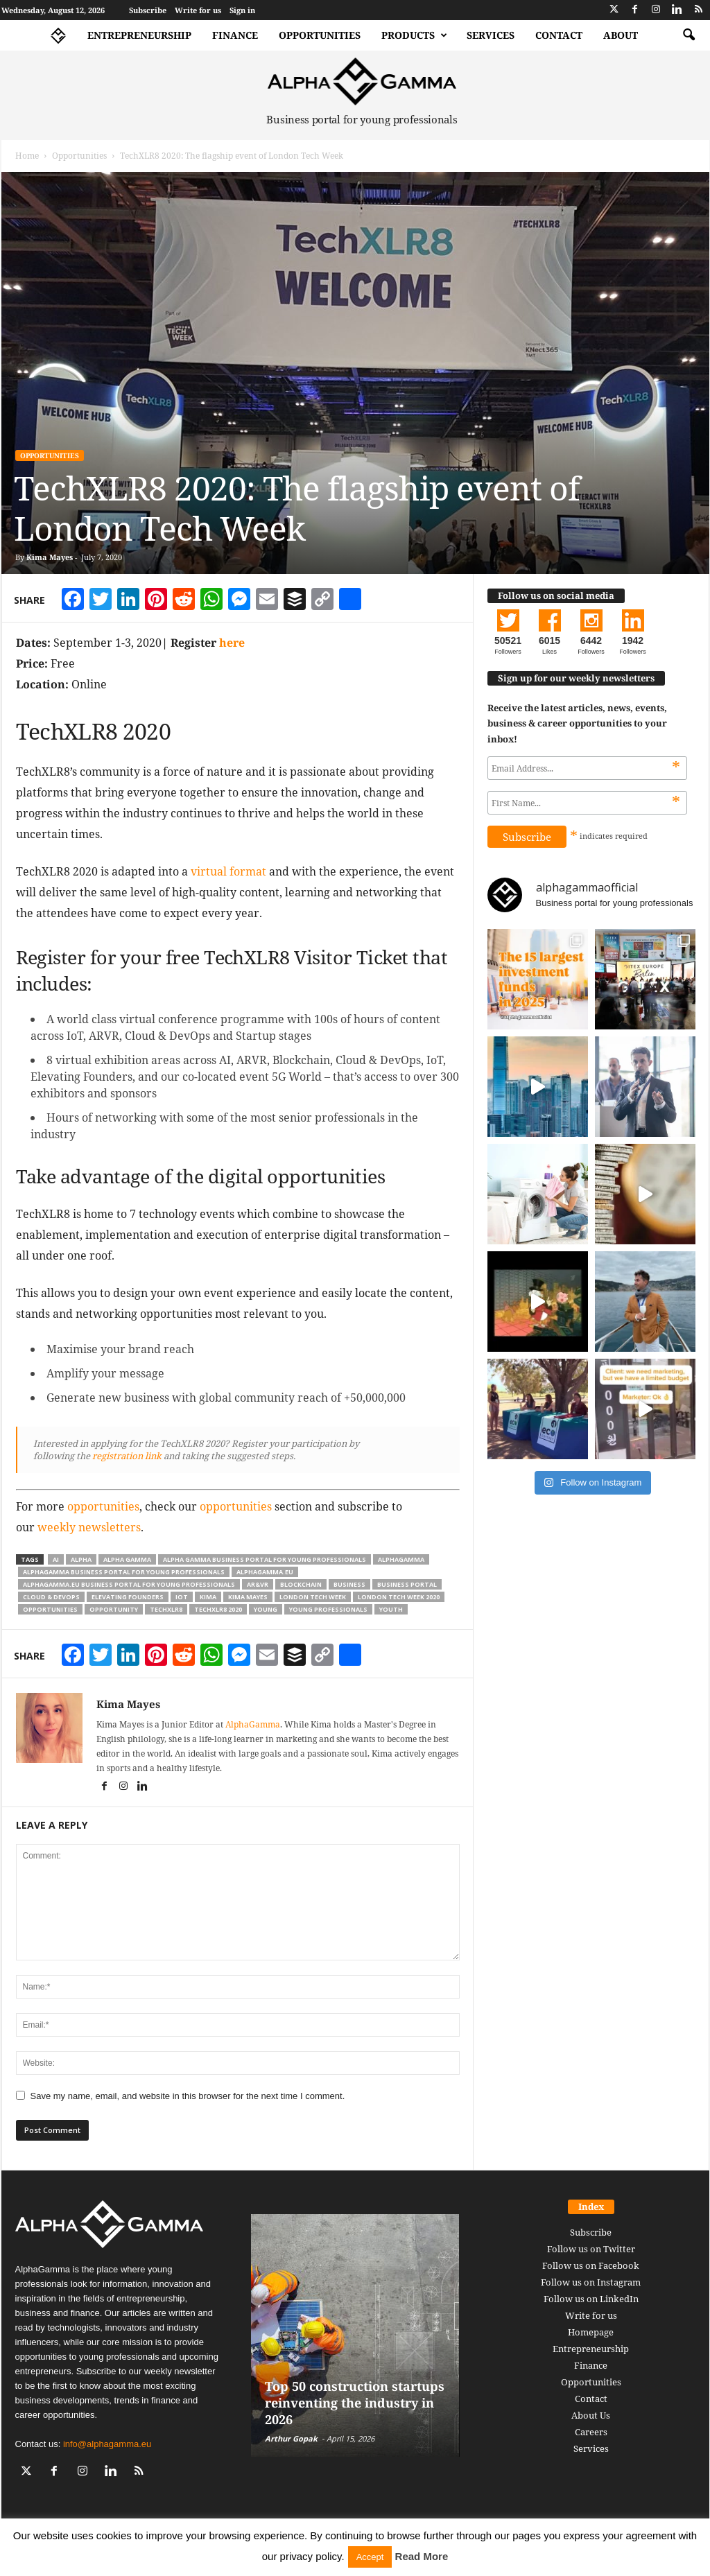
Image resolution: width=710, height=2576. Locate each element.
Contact (558, 35)
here (232, 642)
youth (391, 1609)
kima (208, 1596)
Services (490, 35)
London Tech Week (312, 1596)
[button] (688, 35)
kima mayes (248, 1596)
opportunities (103, 1506)
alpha (81, 1559)
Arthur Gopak (291, 2438)
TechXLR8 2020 (218, 1609)
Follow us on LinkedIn (591, 2298)
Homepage (591, 2332)
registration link (126, 1456)
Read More (422, 2556)
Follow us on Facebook (590, 2265)
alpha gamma (127, 1559)
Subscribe (147, 10)
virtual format (228, 871)
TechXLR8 (166, 1609)
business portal (407, 1584)
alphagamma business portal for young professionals (124, 1571)
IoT (181, 1596)
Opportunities (320, 35)
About (620, 35)
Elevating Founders (128, 1596)
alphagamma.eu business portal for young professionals (129, 1584)
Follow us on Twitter (591, 2249)
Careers (591, 2432)
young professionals (328, 1609)
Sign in (242, 10)
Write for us (198, 10)
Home (27, 156)
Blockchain (301, 1584)
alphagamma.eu (264, 1571)
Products (414, 35)
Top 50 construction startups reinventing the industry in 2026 (354, 2403)
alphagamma (401, 1559)
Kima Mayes (49, 557)
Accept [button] (370, 2557)
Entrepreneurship (139, 35)
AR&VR (257, 1584)
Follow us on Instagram (591, 2282)
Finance (235, 35)
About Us (590, 2415)
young (265, 1609)
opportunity (113, 1609)
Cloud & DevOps (51, 1596)
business (349, 1584)
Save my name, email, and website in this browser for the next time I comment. (188, 2096)
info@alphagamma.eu (107, 2444)
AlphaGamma (252, 1724)
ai (56, 1559)
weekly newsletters (89, 1527)
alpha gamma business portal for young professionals (264, 1559)
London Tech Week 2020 (399, 1596)
